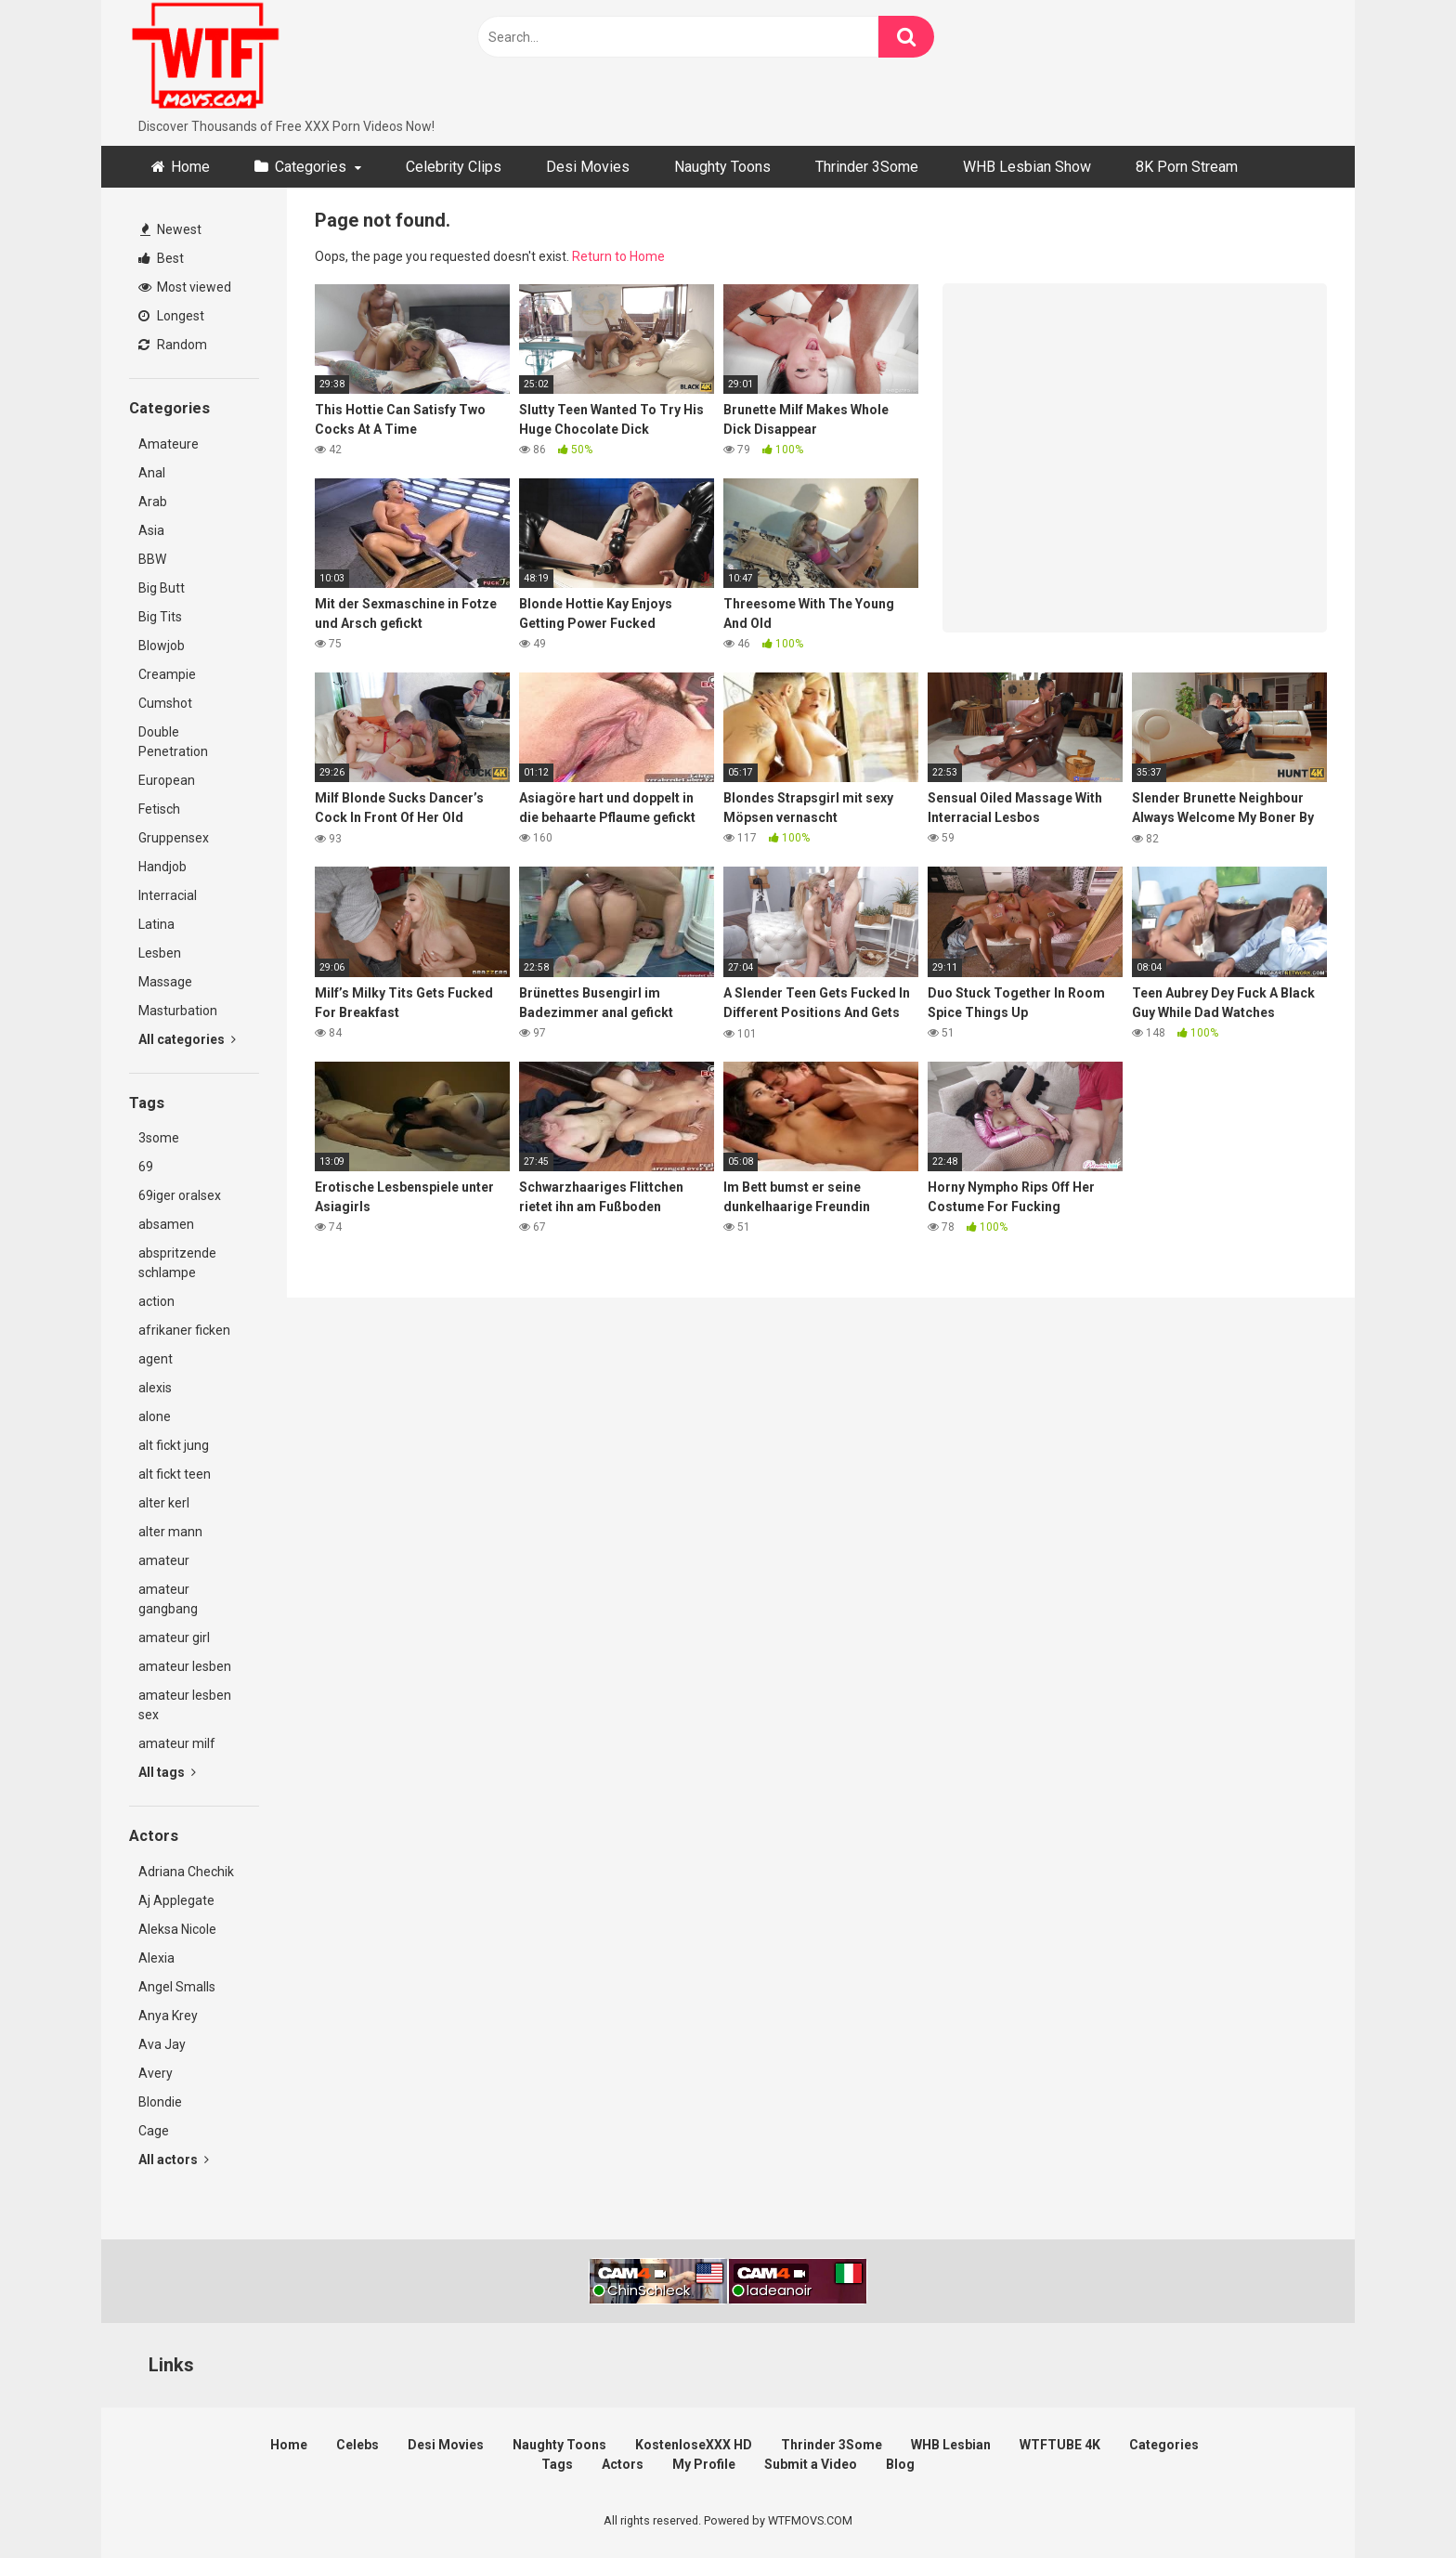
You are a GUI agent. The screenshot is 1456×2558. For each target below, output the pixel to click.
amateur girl (174, 1637)
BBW (152, 559)
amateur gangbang (168, 1599)
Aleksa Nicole (177, 1929)
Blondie (160, 2102)
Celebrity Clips (453, 167)
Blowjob (161, 645)
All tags (167, 1772)
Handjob (162, 866)
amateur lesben (184, 1666)
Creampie (167, 674)
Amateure (168, 444)
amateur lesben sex (184, 1705)
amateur (163, 1560)
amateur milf (176, 1743)
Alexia (156, 1958)
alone (154, 1416)
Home (190, 167)
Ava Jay (162, 2044)
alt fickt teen (174, 1474)
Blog (900, 2464)
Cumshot (165, 703)
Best (161, 258)
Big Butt (161, 588)
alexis (155, 1387)
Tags (557, 2464)
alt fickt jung (173, 1445)
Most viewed (184, 287)
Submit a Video (810, 2464)
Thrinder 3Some (866, 167)
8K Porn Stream (1187, 167)
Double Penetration (173, 741)
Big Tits (160, 616)
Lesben (159, 953)
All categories (187, 1039)
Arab (152, 501)
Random (172, 344)
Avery (155, 2073)
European (166, 780)
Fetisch (159, 809)
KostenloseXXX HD (693, 2444)
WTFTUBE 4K (1060, 2444)
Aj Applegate (176, 1900)
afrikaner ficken (184, 1330)
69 (145, 1166)
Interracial (167, 895)
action (156, 1301)
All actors (173, 2159)
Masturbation (177, 1010)
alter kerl (163, 1502)
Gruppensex (173, 837)
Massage (165, 981)
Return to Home (618, 256)
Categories (310, 167)
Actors (623, 2464)
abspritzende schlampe (177, 1263)
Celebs (357, 2444)
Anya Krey (168, 2015)
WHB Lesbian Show (1027, 167)
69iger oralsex (179, 1195)
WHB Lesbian (951, 2444)
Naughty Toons (722, 167)
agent (155, 1358)
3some (158, 1137)
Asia (151, 530)
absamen (166, 1224)
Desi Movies (588, 167)
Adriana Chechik (186, 1871)
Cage (153, 2130)
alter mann (170, 1531)
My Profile (703, 2464)
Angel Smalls (176, 1986)
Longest (171, 315)
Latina (156, 924)
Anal (151, 472)
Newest (171, 229)
